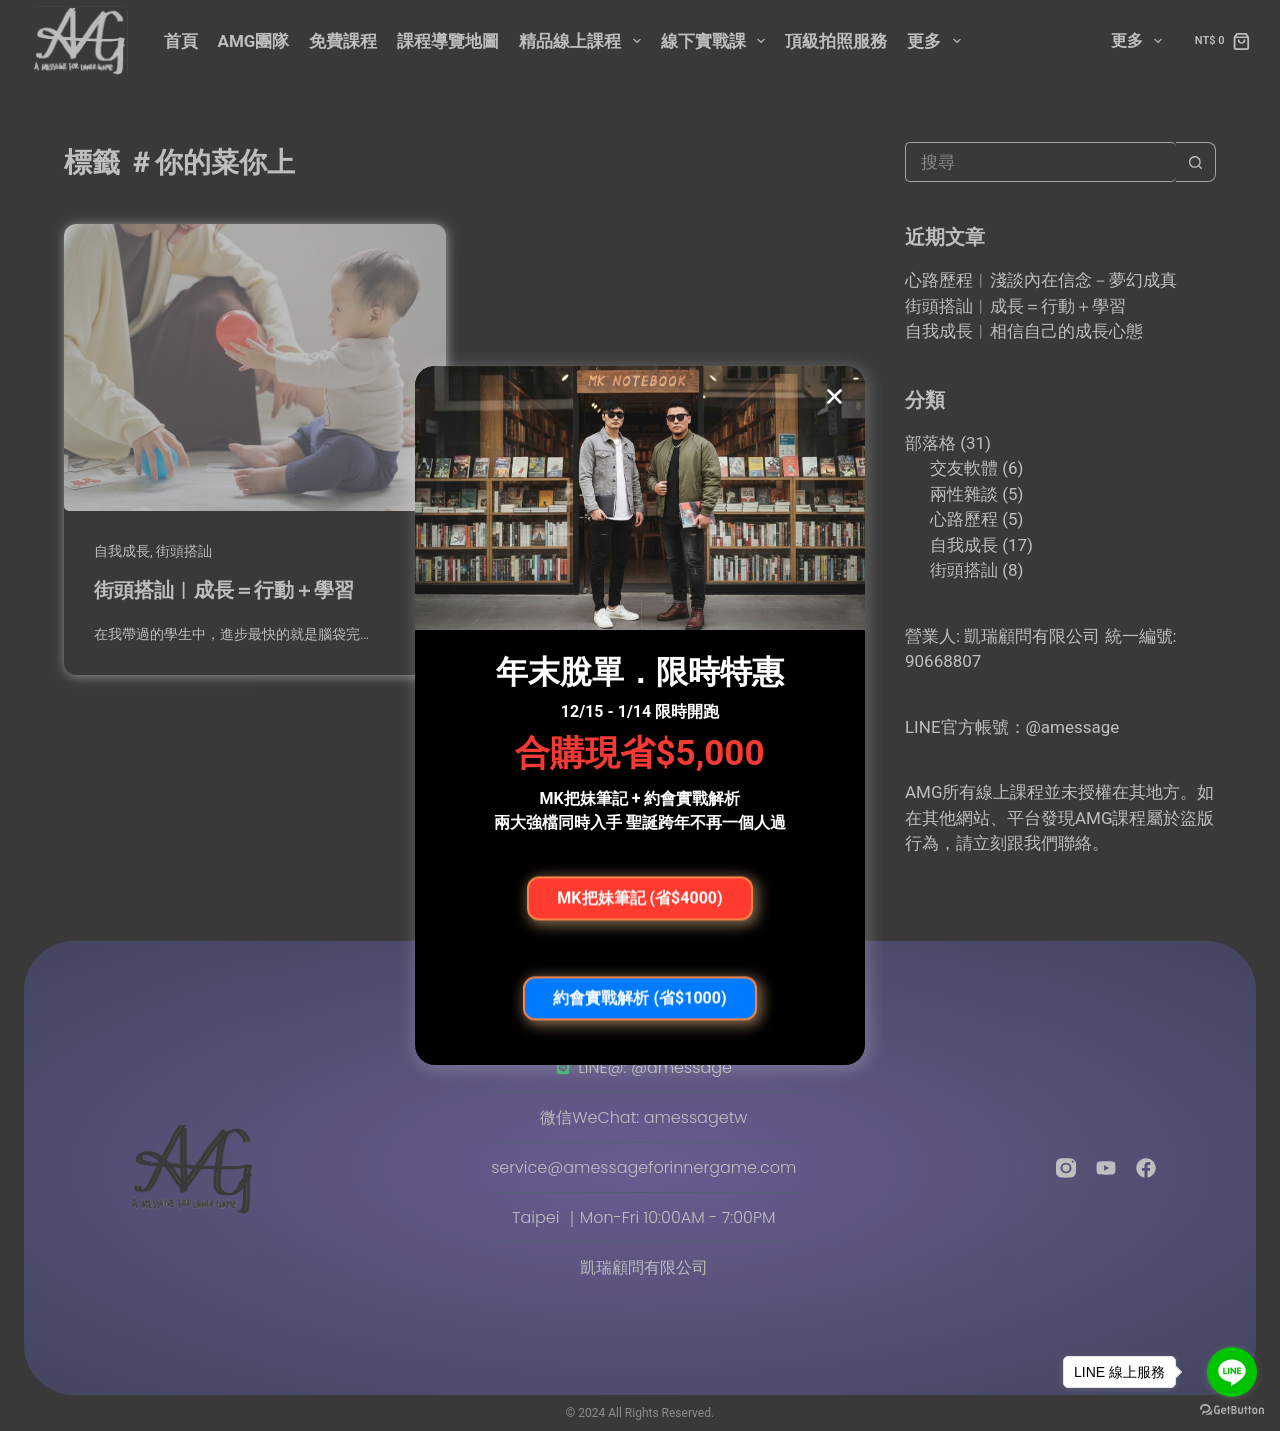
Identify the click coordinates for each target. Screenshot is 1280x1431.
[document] (640, 715)
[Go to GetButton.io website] (1232, 1410)
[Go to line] (1232, 1372)
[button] (834, 396)
